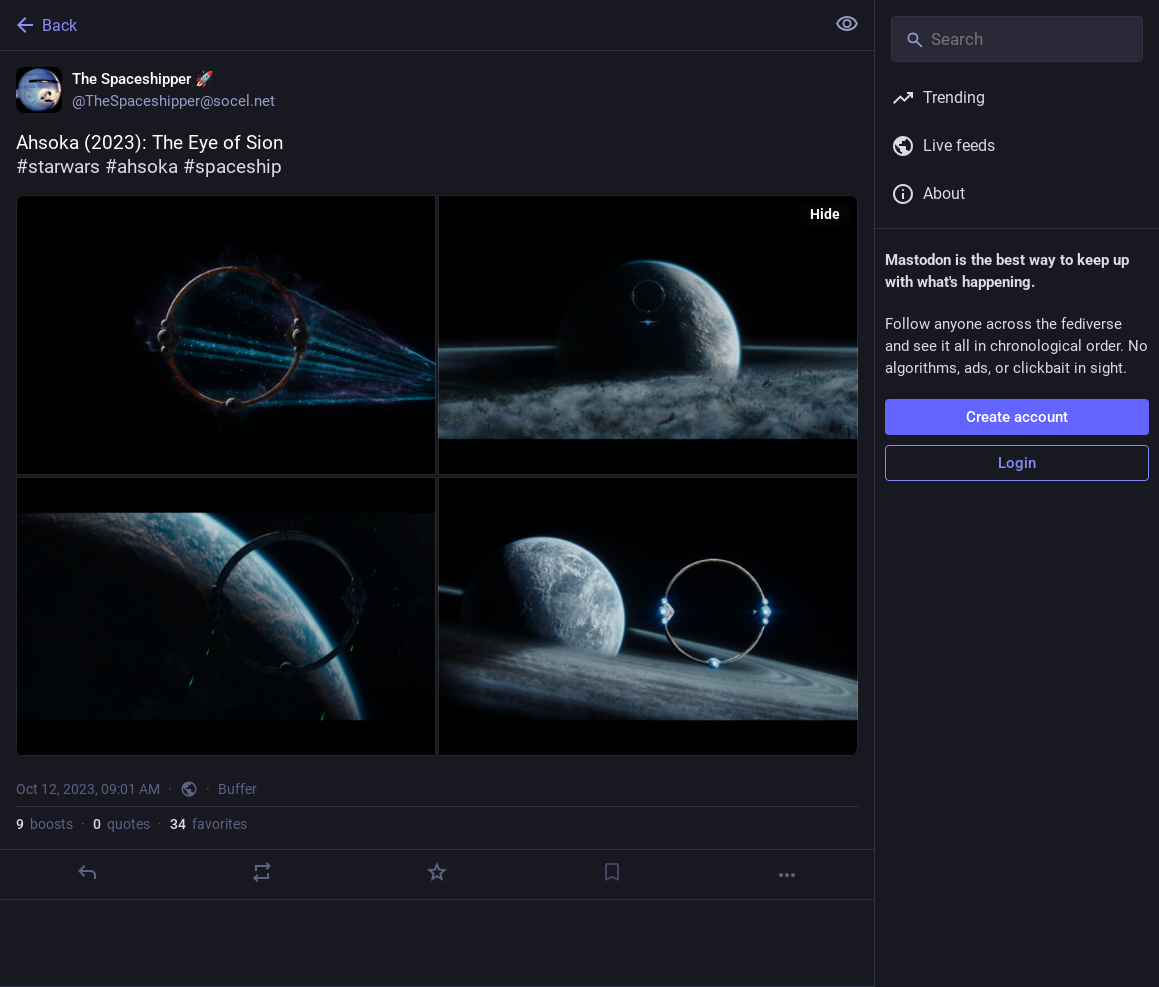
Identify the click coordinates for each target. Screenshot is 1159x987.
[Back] (410, 25)
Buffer (237, 789)
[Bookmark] (612, 872)
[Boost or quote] (262, 872)
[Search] (1017, 39)
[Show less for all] (847, 24)
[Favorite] (437, 872)
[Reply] (87, 872)
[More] (787, 875)
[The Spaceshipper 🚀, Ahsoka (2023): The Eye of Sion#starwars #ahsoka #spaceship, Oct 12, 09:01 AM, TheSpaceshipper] (437, 475)
